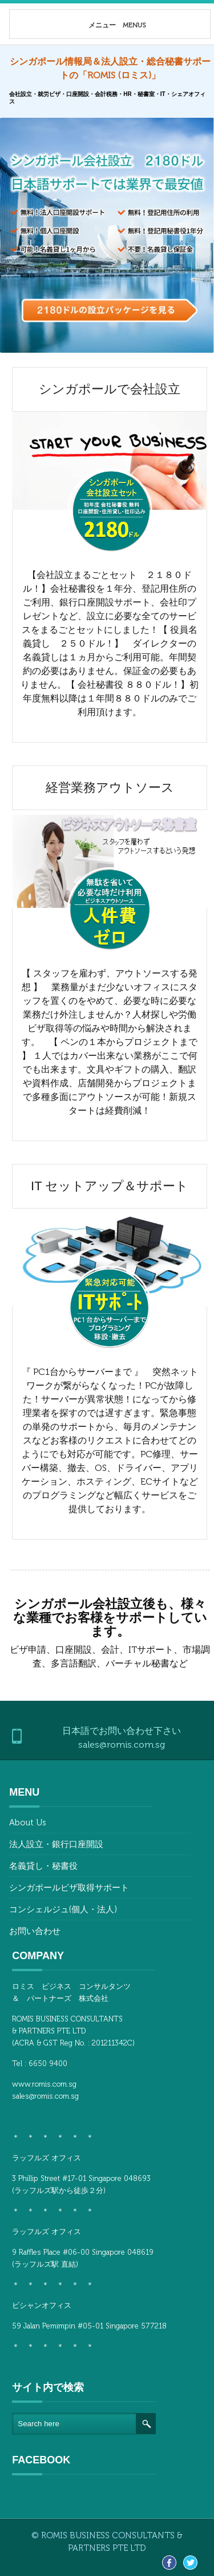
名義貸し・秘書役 (43, 1866)
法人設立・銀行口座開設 (56, 1844)
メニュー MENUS (97, 25)
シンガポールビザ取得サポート (69, 1888)
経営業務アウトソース (110, 787)
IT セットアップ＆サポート (109, 1186)
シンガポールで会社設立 (109, 389)
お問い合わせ (34, 1931)
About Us (27, 1822)
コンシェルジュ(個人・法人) (63, 1909)
